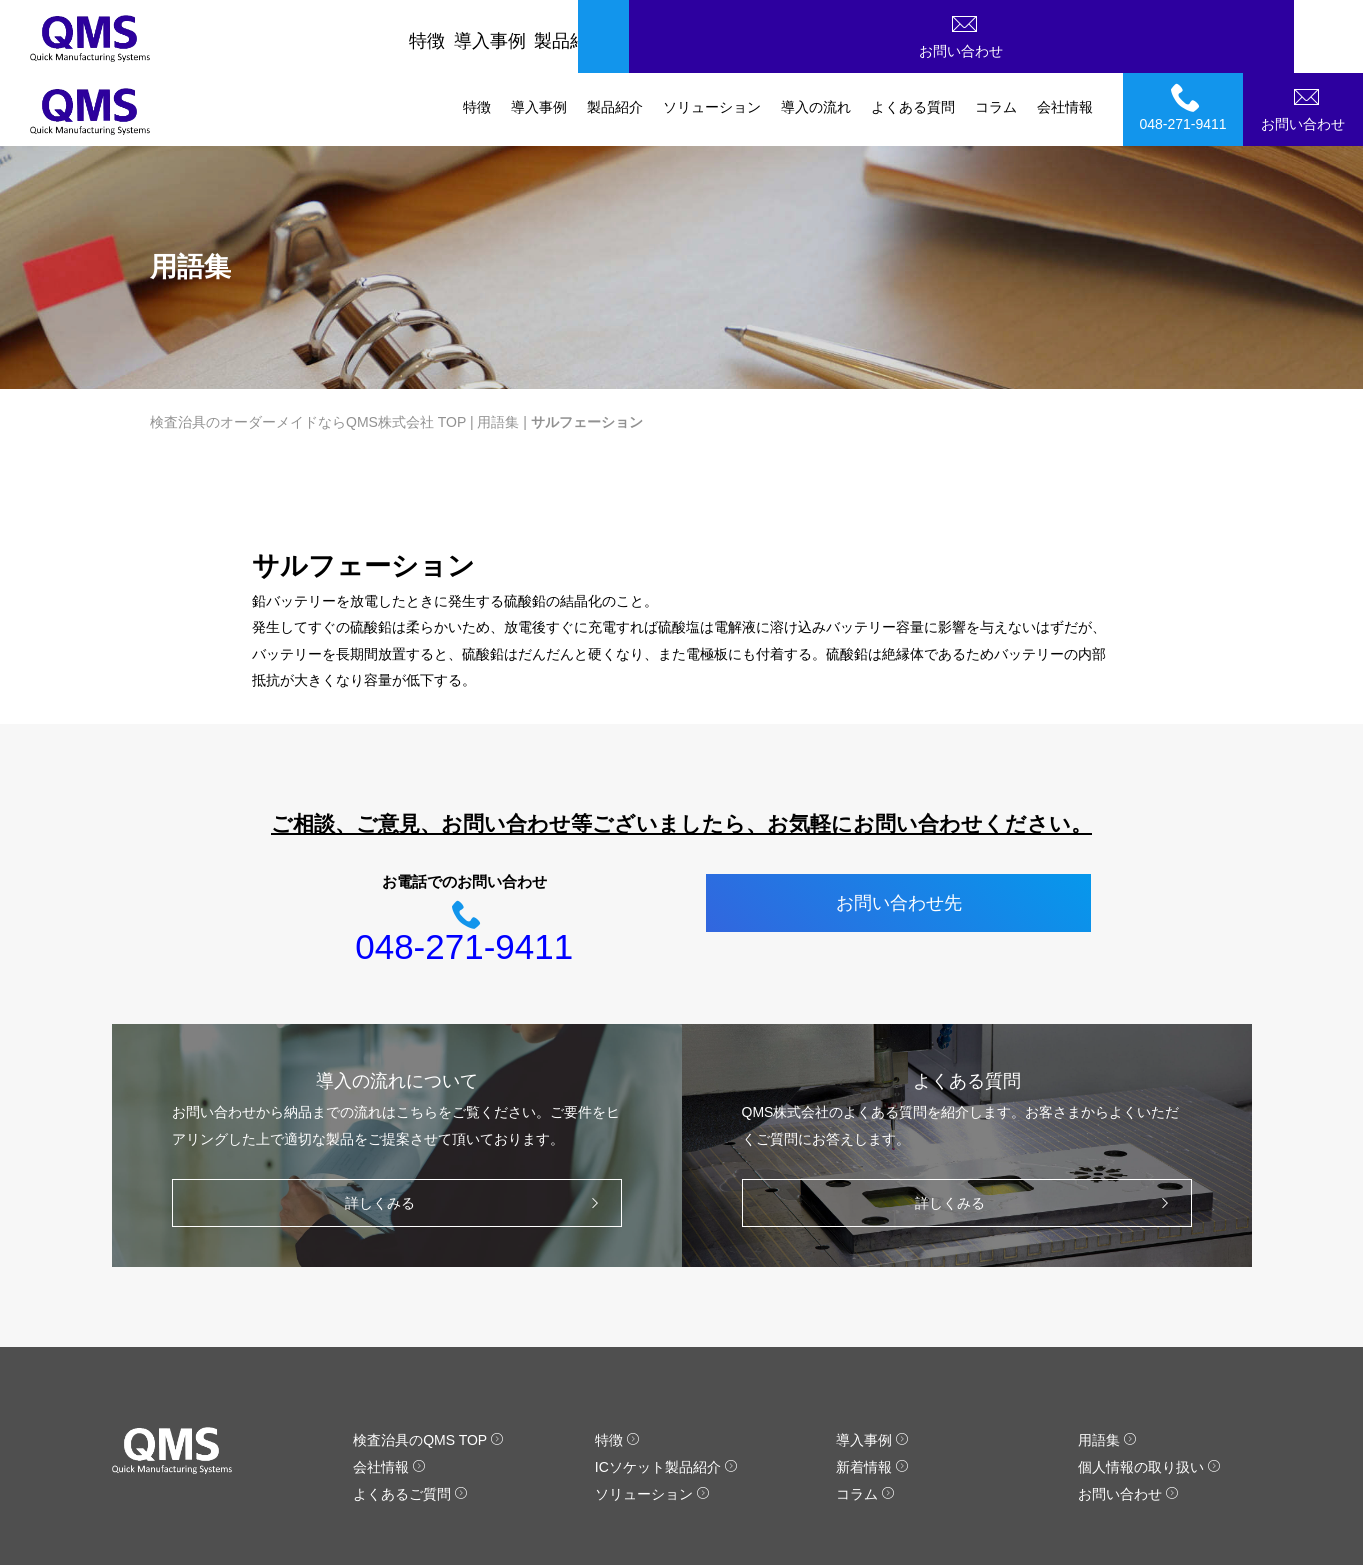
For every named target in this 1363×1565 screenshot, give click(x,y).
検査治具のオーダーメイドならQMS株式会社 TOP (308, 349)
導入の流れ (816, 34)
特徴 (477, 34)
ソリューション (712, 34)
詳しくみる (476, 1130)
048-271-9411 (1186, 34)
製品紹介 (615, 34)
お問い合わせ (1306, 34)
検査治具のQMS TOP (428, 1367)
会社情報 (1065, 34)
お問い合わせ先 (899, 830)
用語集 (498, 349)
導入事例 (539, 34)
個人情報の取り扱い (1149, 1394)
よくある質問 (913, 34)
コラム (996, 34)
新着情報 (872, 1394)
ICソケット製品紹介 (666, 1394)
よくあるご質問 (410, 1421)
